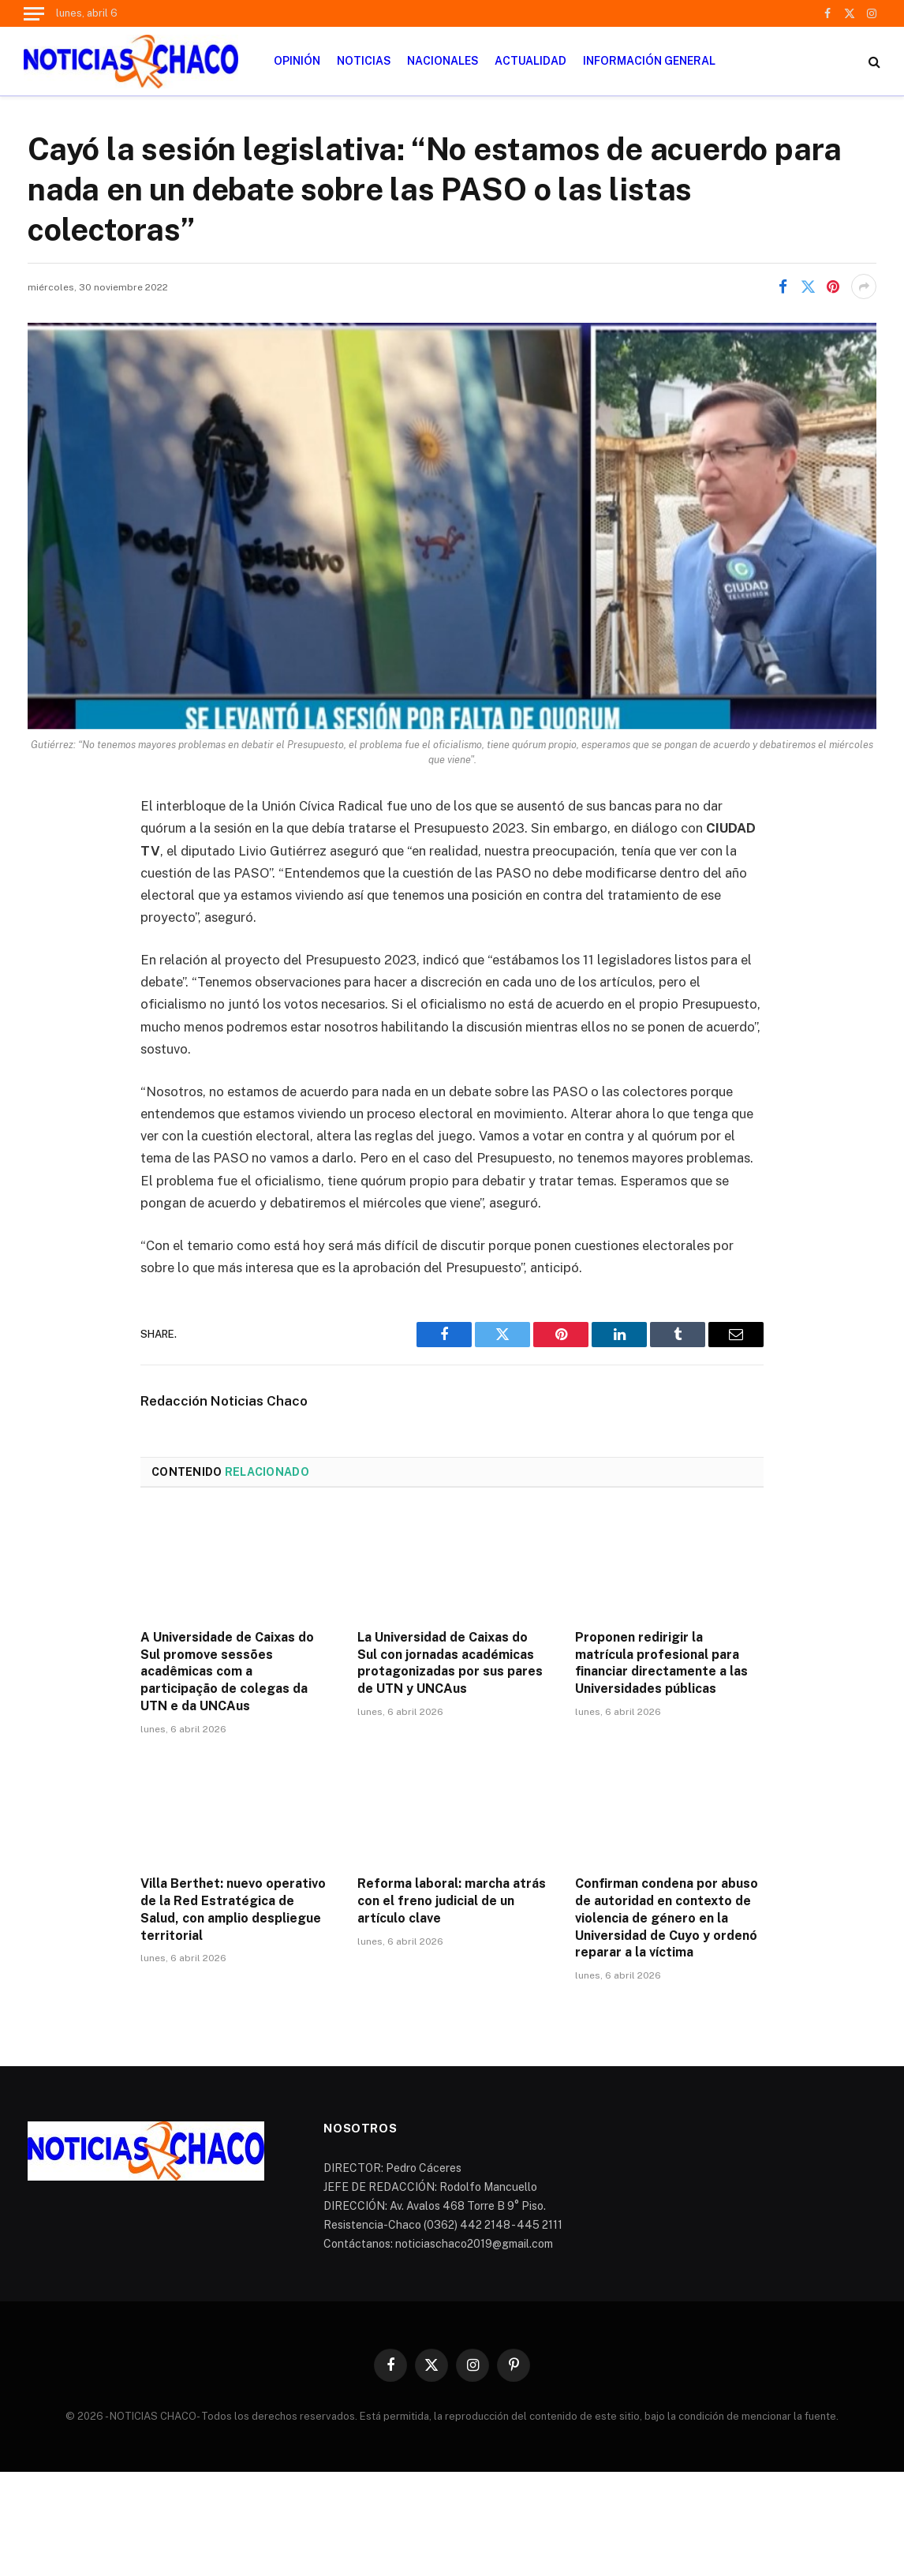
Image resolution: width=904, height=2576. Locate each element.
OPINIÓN (297, 60)
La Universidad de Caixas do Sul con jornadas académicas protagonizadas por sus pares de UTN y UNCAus (450, 1663)
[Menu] (34, 13)
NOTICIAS (364, 60)
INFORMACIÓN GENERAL (649, 60)
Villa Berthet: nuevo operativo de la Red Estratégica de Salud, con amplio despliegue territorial (233, 1909)
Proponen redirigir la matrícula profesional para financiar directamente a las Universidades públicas (661, 1663)
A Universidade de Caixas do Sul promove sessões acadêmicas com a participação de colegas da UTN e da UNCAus (227, 1671)
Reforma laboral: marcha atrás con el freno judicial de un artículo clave (451, 1901)
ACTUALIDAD (530, 60)
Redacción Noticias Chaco (224, 1401)
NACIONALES (443, 60)
